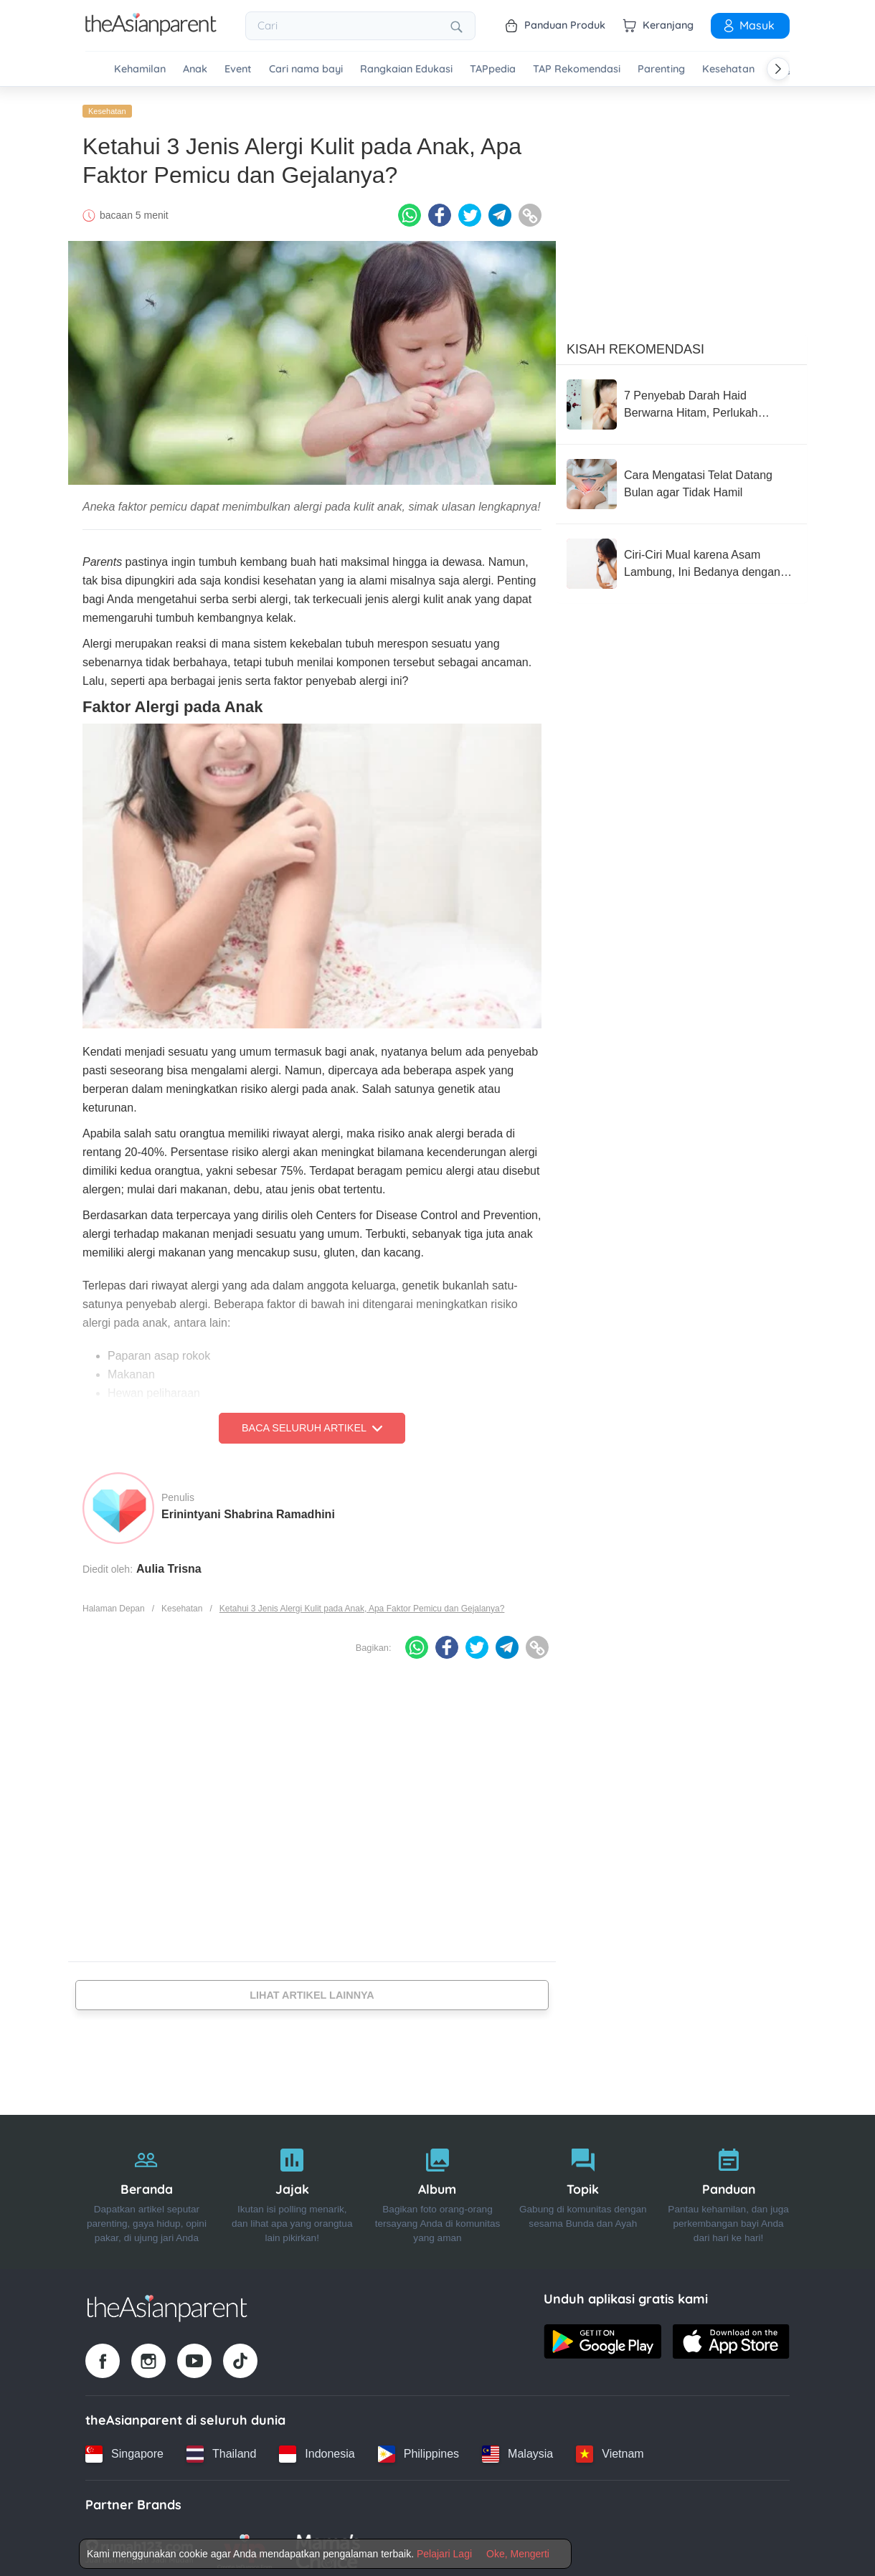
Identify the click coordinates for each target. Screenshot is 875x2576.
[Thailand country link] (221, 2448)
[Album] (438, 2187)
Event (238, 69)
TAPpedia (493, 69)
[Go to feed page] (151, 31)
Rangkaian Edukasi (406, 69)
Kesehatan (728, 69)
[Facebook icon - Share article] (439, 210)
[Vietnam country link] (609, 2448)
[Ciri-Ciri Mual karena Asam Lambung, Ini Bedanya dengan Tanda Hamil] (681, 558)
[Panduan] (728, 2187)
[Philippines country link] (418, 2448)
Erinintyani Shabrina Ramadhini (248, 1508)
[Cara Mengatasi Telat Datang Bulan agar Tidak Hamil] (681, 478)
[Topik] (583, 2187)
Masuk (748, 25)
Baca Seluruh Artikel (312, 1423)
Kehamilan (140, 69)
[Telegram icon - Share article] (499, 210)
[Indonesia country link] (316, 2448)
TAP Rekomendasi (576, 69)
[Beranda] (146, 2187)
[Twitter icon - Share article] (469, 210)
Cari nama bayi (306, 69)
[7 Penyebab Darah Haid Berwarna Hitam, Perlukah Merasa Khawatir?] (681, 399)
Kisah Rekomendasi (635, 343)
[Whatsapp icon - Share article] (409, 210)
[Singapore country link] (124, 2448)
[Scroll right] (778, 68)
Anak (195, 69)
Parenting (661, 69)
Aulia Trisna (169, 1563)
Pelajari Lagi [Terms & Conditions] (444, 2554)
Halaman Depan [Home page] (113, 1603)
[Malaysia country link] (517, 2448)
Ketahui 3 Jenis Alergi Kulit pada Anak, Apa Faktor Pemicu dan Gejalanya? (362, 1603)
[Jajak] (292, 2187)
